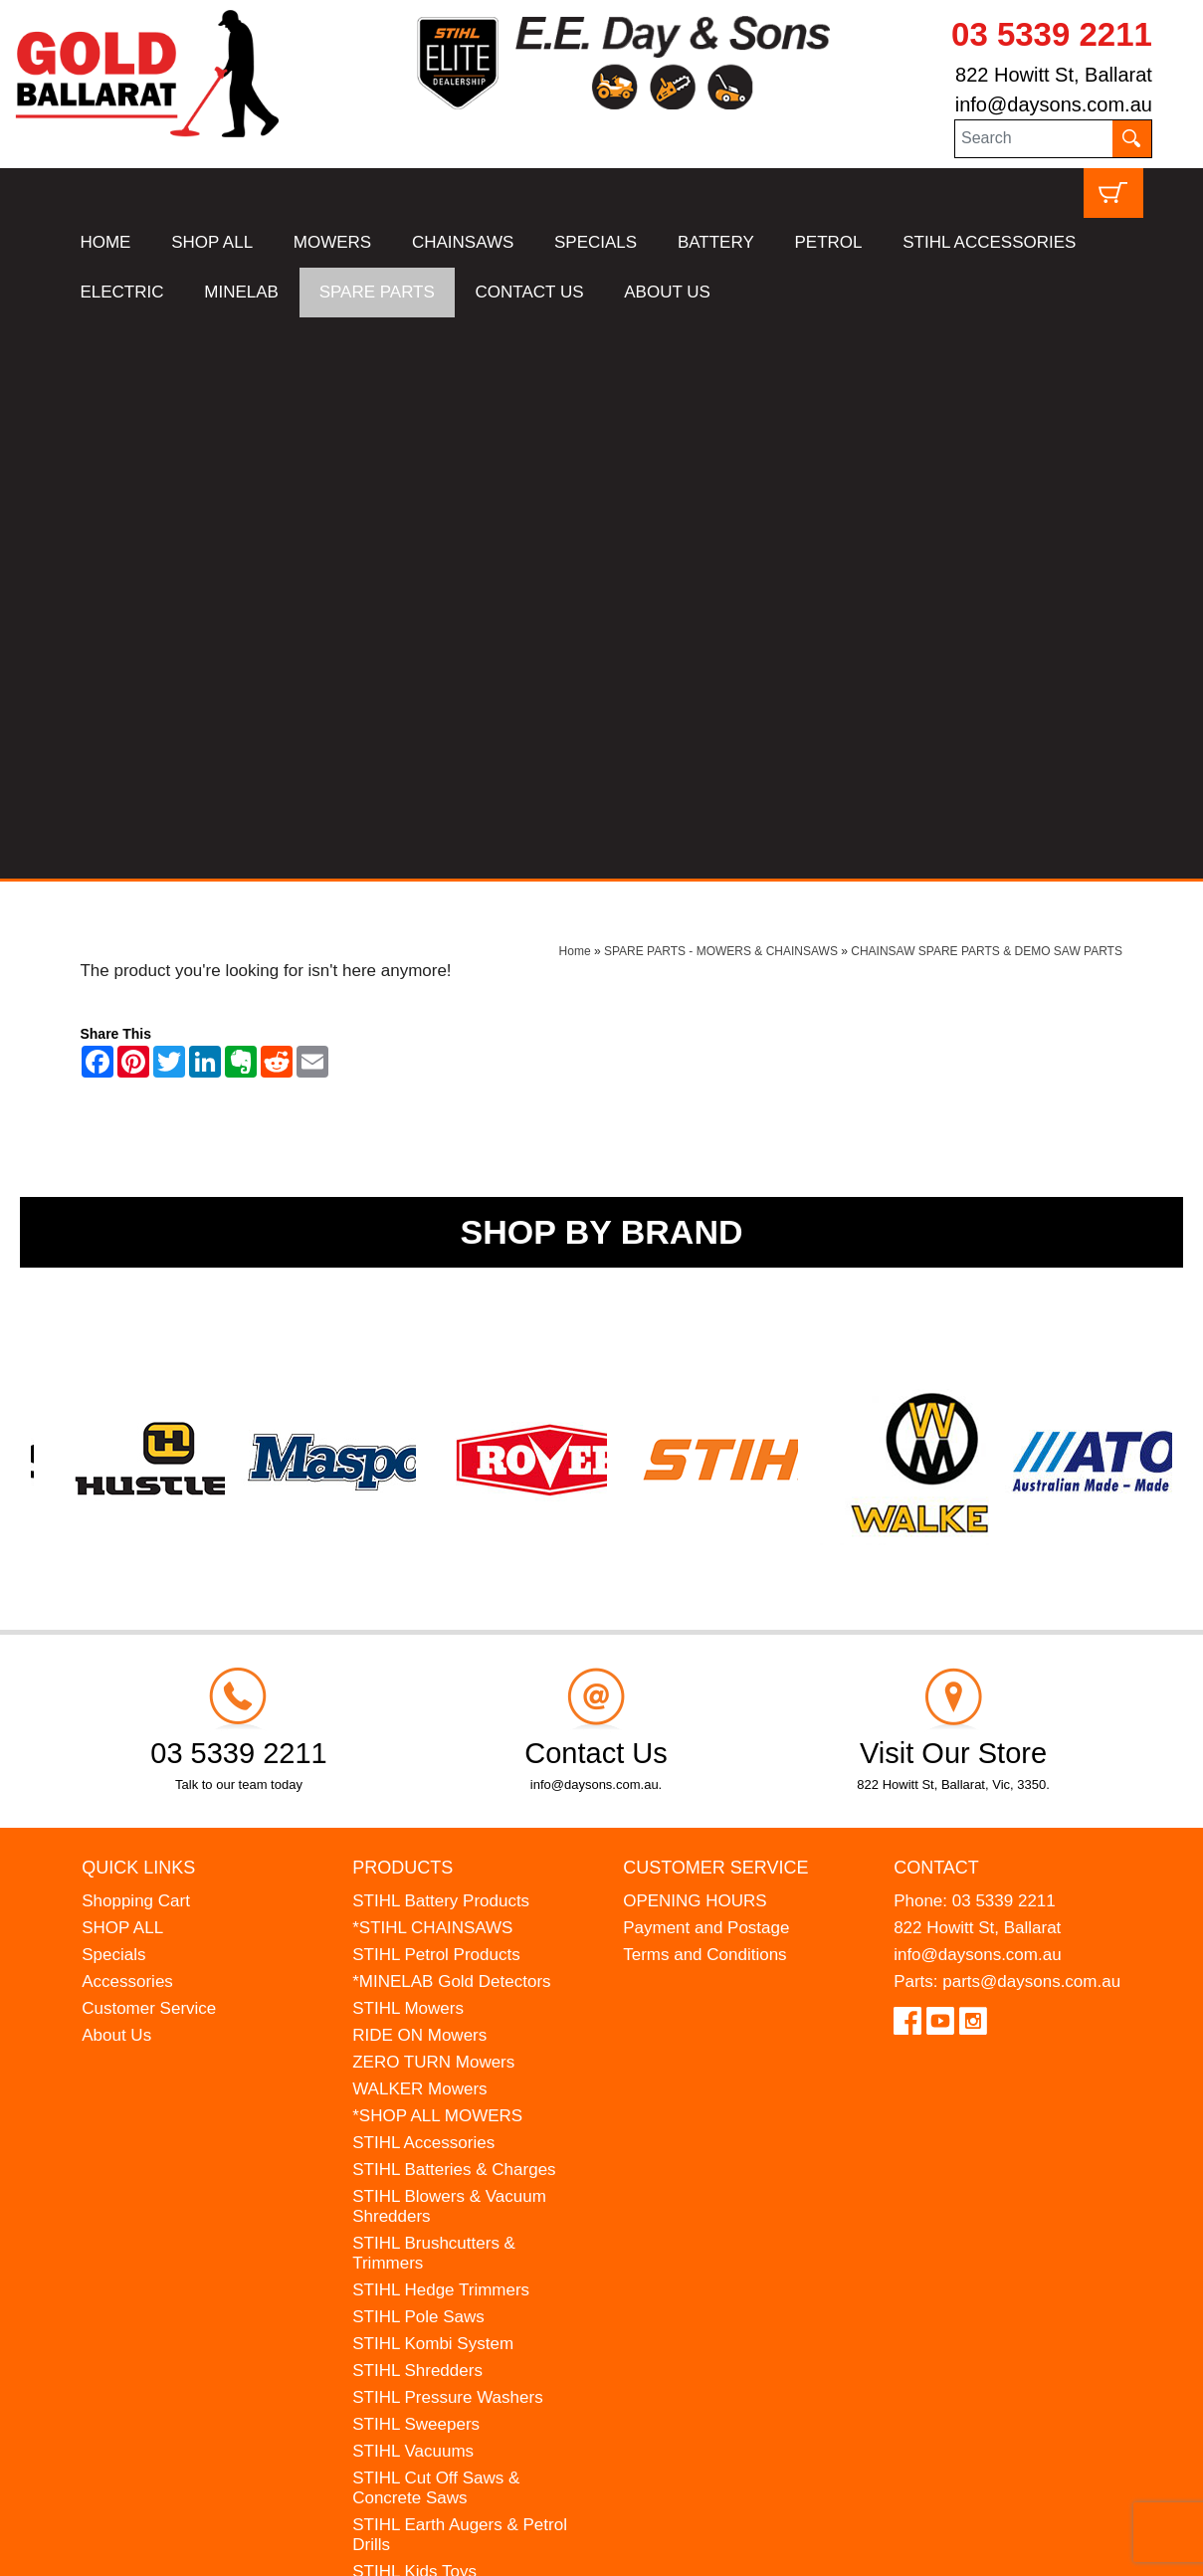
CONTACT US (530, 292)
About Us (116, 1474)
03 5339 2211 (1051, 34)
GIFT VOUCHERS (421, 2191)
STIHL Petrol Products (436, 1393)
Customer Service (149, 1447)
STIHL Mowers (408, 1447)
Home (575, 390)
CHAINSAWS (462, 242)
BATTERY (716, 242)
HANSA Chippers (417, 2090)
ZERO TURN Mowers (433, 1500)
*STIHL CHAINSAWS (432, 1366)
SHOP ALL (212, 242)
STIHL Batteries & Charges (453, 1608)
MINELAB (241, 292)
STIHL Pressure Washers (447, 1836)
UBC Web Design (215, 2548)
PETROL (828, 242)
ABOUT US (667, 292)
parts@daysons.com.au (1031, 1420)
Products (402, 1305)
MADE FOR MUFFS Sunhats (461, 2037)
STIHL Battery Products (440, 1339)
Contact (936, 1305)
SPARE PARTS (377, 292)
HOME (105, 242)
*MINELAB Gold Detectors (451, 1420)
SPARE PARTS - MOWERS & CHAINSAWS (721, 390)
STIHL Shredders (417, 1809)
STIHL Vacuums (413, 1890)
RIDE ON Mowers (419, 1474)
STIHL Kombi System (432, 1782)
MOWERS (332, 242)
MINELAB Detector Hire (441, 2164)
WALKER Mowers (419, 1527)
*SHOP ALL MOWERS (437, 1554)
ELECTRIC (121, 292)
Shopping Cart (136, 1339)
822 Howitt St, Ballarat (1053, 75)
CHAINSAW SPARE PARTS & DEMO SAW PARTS (986, 390)
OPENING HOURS (695, 1339)
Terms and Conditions (704, 1393)
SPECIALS (595, 242)
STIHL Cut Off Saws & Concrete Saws (435, 1926)
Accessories (127, 1420)
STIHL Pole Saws (418, 1755)
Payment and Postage (706, 1366)
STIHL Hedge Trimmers (440, 1728)
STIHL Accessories (423, 1581)
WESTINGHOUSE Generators (422, 2127)
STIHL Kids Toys (414, 2010)
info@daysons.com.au (1053, 104)
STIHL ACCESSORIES (989, 242)
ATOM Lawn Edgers (427, 2064)
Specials (113, 1393)
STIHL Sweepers (416, 1863)
